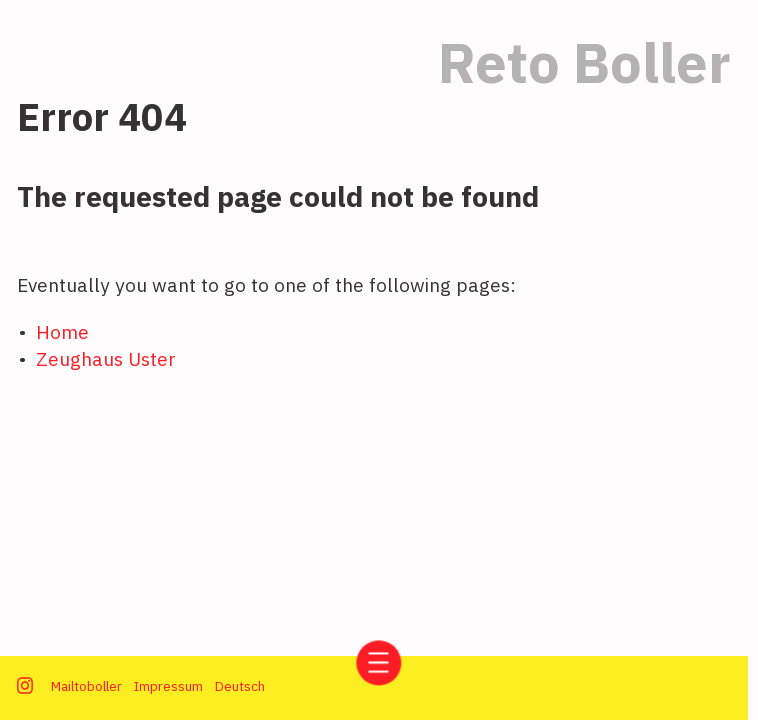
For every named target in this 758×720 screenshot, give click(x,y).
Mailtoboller (86, 686)
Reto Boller (584, 62)
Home (62, 331)
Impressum (168, 686)
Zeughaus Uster (106, 358)
